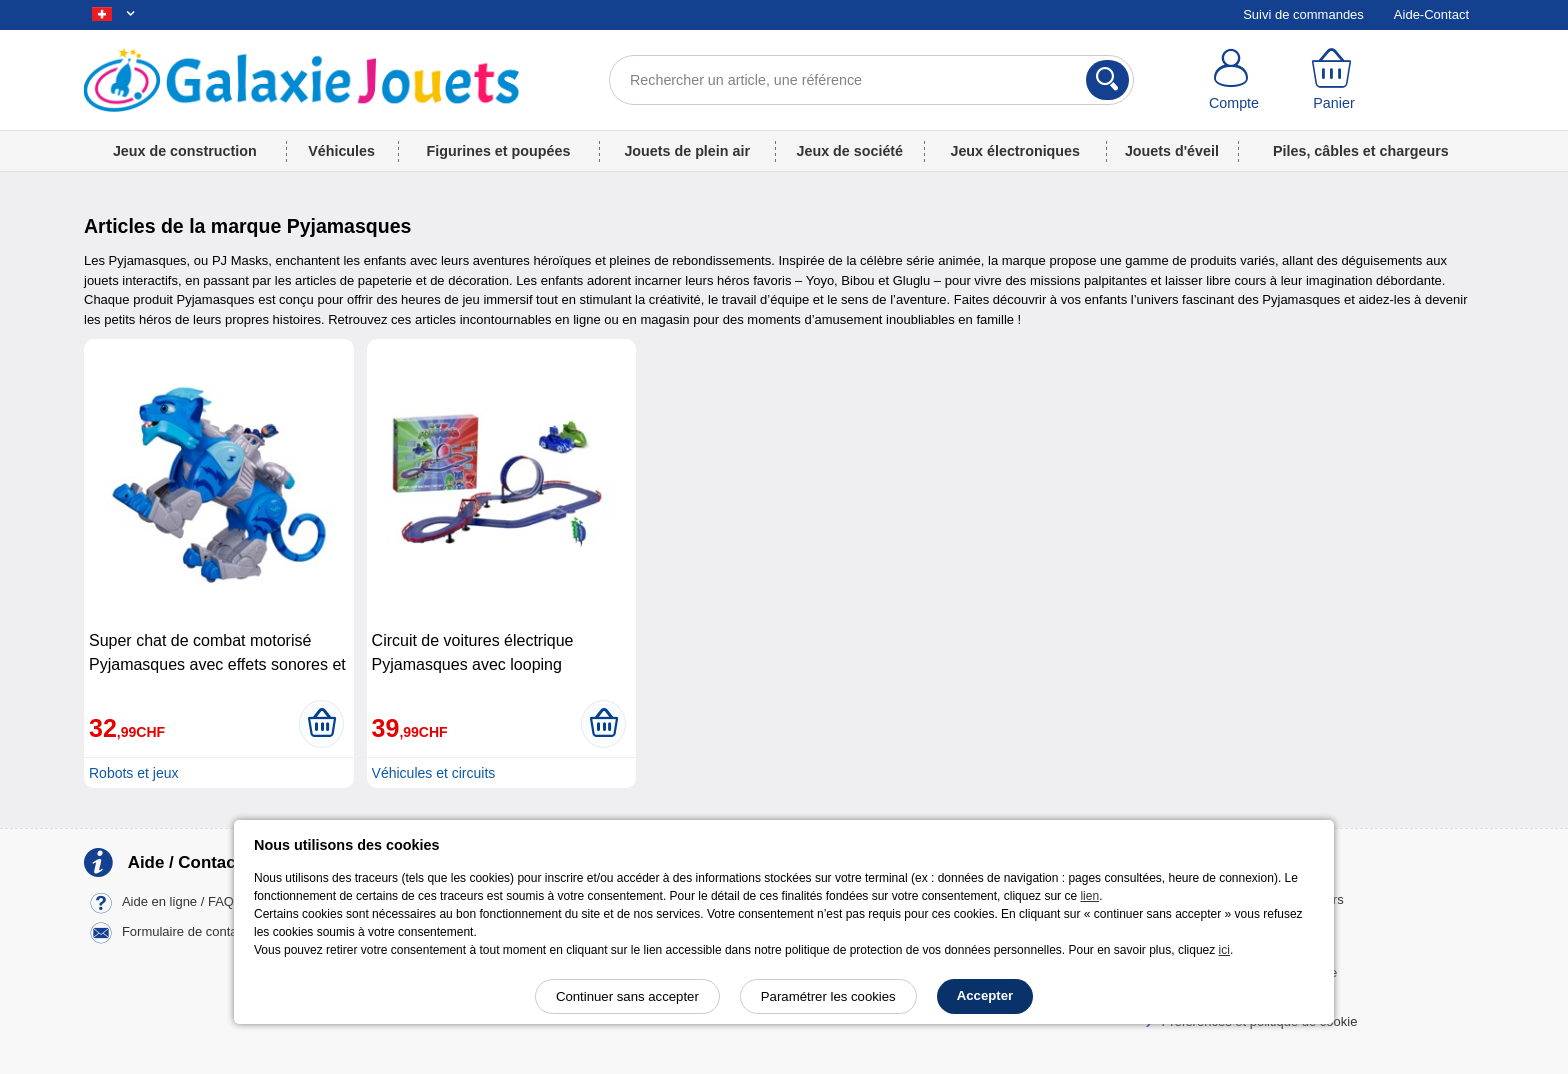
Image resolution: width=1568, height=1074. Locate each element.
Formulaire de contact (185, 931)
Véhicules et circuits (434, 773)
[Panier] (1334, 80)
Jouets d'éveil (1172, 151)
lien (1089, 896)
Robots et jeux (134, 773)
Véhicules (341, 151)
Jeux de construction (185, 151)
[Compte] (1234, 80)
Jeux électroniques (1015, 151)
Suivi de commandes (1303, 14)
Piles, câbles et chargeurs (1361, 151)
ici (1224, 950)
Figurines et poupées (499, 151)
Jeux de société (850, 151)
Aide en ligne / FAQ (178, 901)
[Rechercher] (1107, 80)
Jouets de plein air (687, 151)
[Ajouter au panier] (321, 724)
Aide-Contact (1431, 14)
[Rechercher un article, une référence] (871, 80)
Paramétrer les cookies (828, 996)
